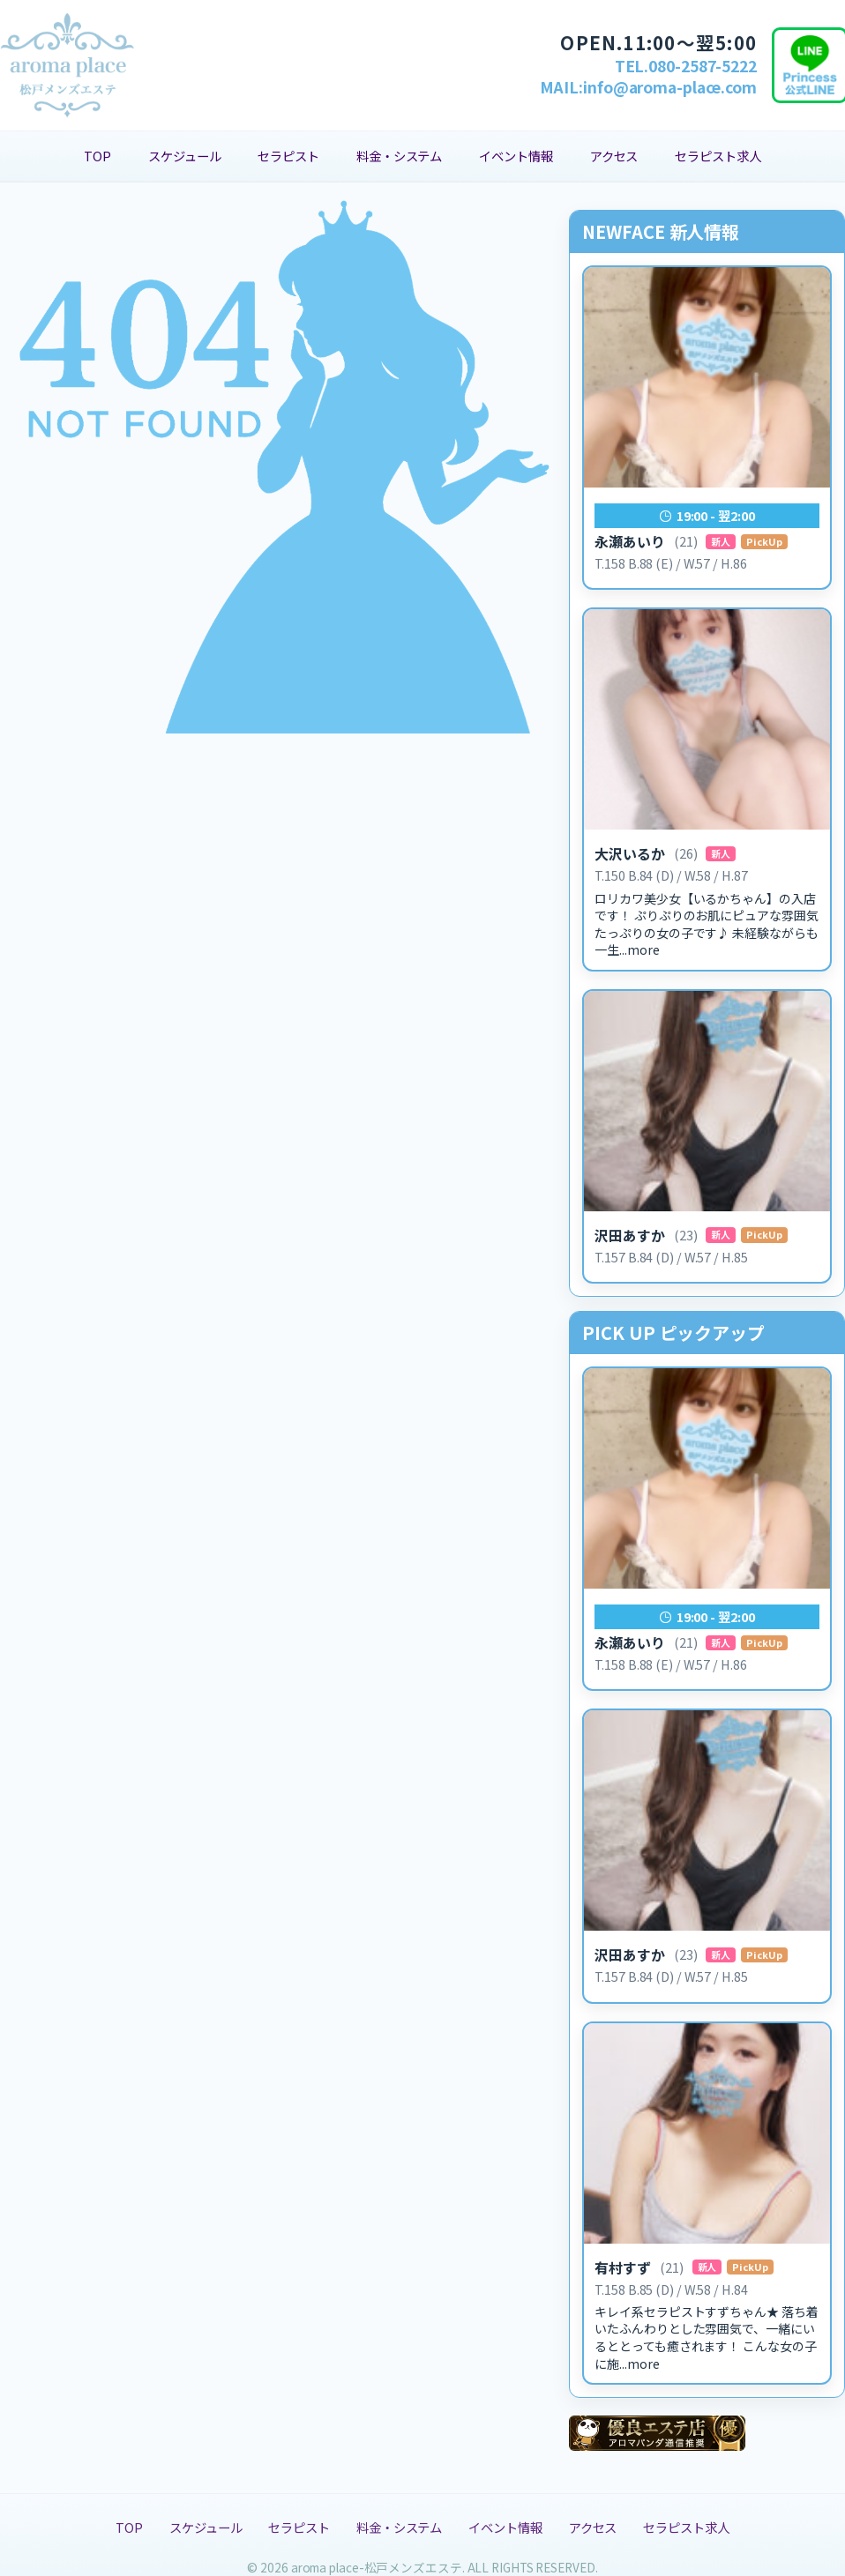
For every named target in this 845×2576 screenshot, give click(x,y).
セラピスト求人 (717, 155)
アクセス (614, 155)
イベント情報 (515, 155)
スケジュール (184, 155)
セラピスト (288, 155)
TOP (97, 155)
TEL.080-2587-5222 (686, 66)
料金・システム (399, 155)
